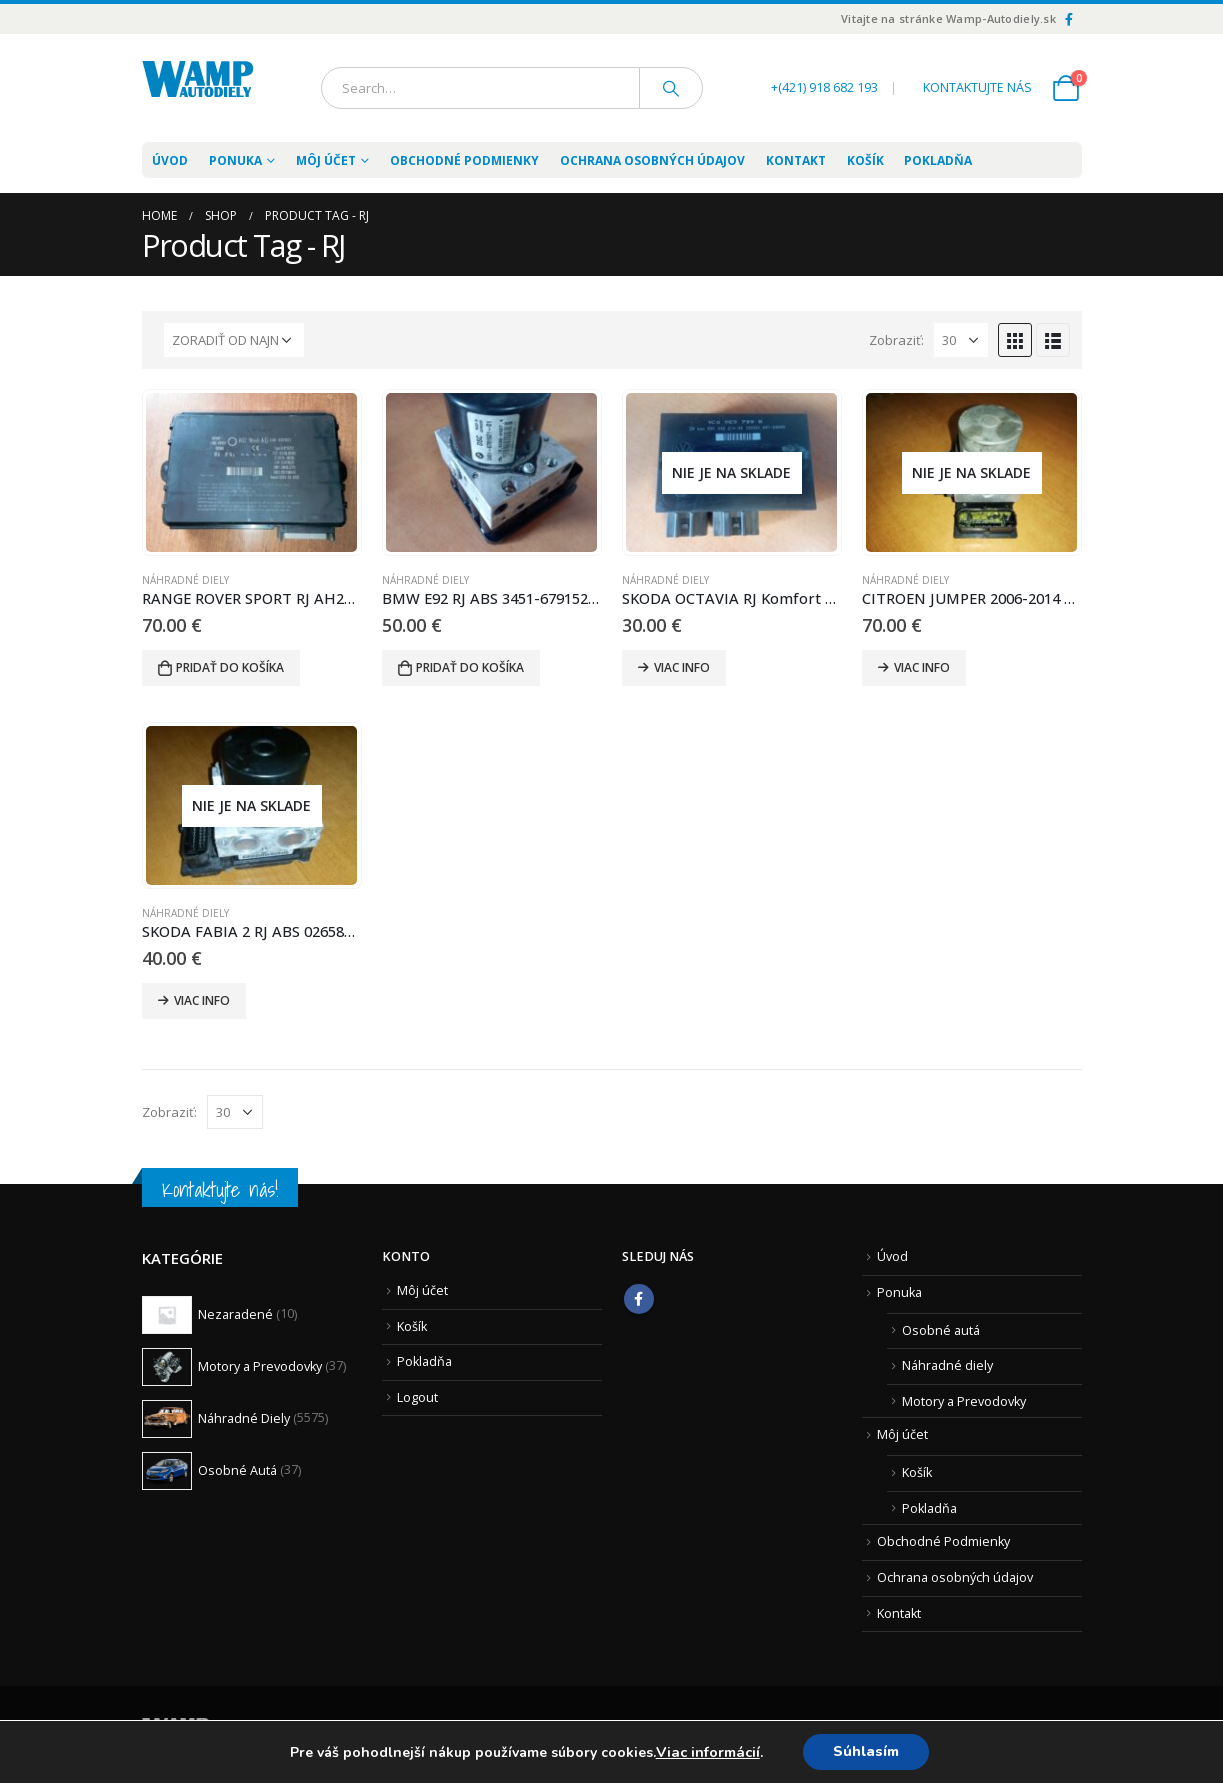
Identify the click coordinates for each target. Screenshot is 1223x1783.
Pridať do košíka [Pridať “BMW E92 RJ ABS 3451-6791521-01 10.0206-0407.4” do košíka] (470, 667)
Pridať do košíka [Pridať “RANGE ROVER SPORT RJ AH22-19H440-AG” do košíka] (230, 667)
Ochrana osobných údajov (652, 160)
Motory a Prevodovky (964, 1401)
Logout (417, 1397)
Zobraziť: (896, 340)
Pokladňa (938, 160)
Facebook (639, 1299)
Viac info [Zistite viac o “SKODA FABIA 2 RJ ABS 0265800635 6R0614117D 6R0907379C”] (202, 1000)
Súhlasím (866, 1751)
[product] (251, 472)
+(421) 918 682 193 (824, 87)
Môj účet (326, 160)
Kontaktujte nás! (220, 1189)
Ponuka (899, 1292)
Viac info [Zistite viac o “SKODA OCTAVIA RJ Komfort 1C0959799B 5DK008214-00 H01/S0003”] (682, 667)
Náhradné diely (947, 1365)
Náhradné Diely (185, 580)
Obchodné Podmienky (464, 160)
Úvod (170, 160)
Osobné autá (941, 1330)
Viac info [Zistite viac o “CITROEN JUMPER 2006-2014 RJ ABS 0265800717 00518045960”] (922, 667)
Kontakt (796, 160)
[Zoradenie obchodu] (234, 340)
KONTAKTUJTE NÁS (977, 87)
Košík (865, 160)
